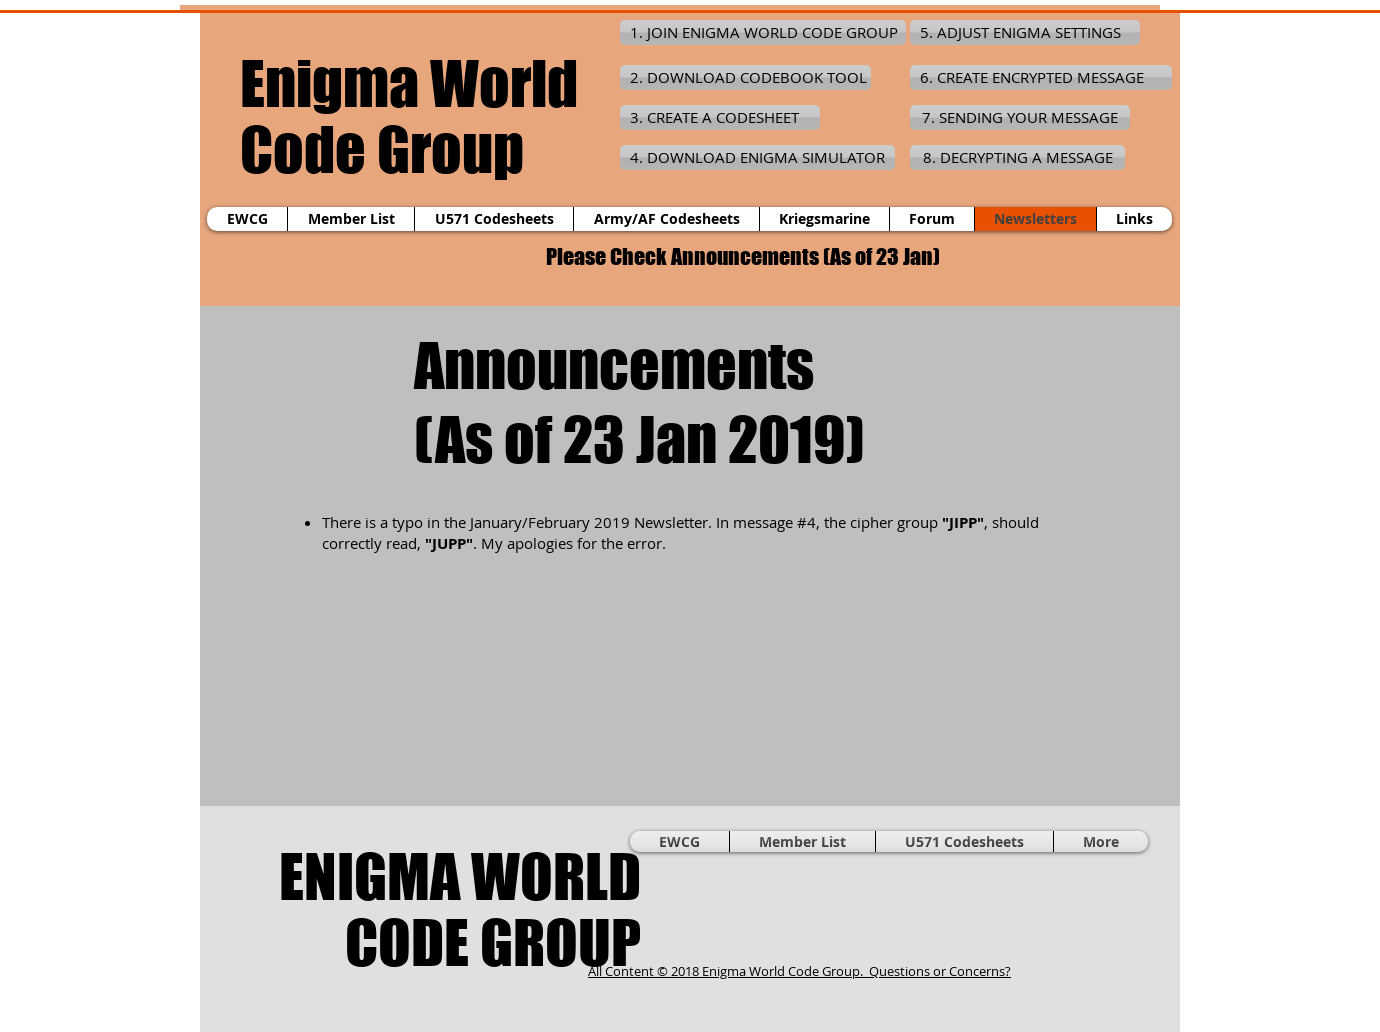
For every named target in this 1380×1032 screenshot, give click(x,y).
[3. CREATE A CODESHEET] (720, 117)
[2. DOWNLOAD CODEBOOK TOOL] (745, 77)
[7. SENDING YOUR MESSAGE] (1020, 117)
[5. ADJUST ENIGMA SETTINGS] (1025, 32)
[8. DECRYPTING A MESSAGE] (1017, 157)
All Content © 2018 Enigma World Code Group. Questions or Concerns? (799, 971)
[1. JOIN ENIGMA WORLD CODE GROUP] (763, 32)
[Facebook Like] (1015, 909)
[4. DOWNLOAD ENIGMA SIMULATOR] (757, 157)
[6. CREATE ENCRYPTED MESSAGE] (1041, 77)
